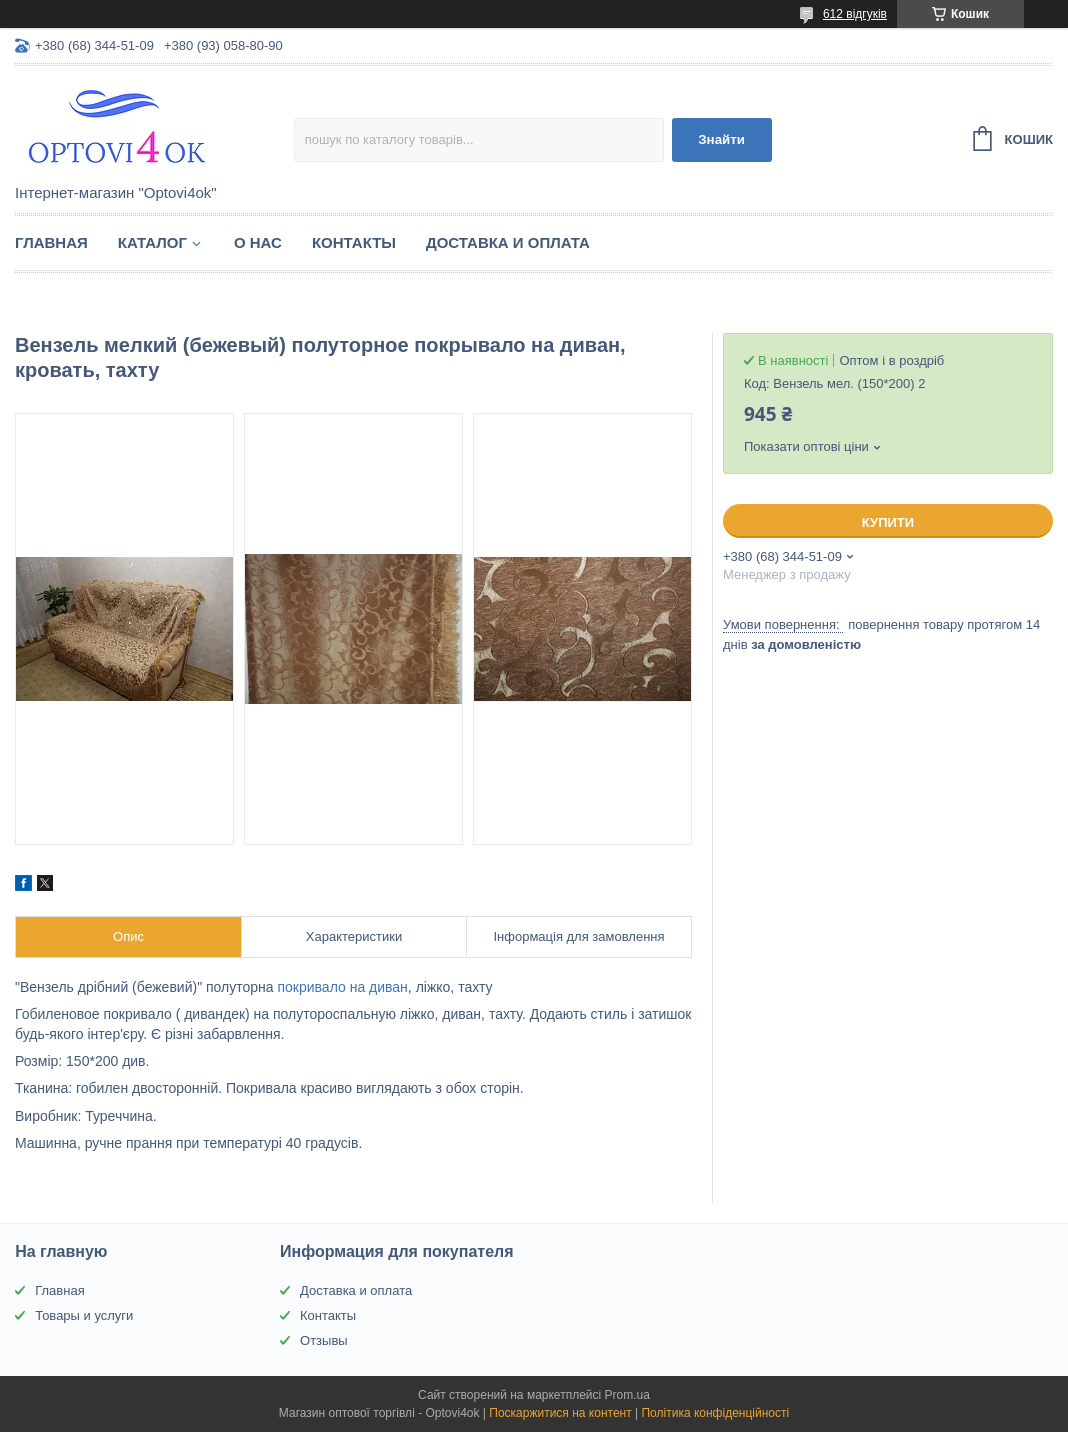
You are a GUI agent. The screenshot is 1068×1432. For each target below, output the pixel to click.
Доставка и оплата (508, 242)
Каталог (152, 242)
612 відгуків (855, 14)
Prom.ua (627, 1395)
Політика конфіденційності (715, 1413)
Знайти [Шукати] (721, 139)
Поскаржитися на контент (560, 1413)
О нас (258, 242)
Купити (888, 522)
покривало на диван (342, 987)
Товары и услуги (84, 1315)
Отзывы (324, 1340)
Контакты (354, 242)
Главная (51, 242)
